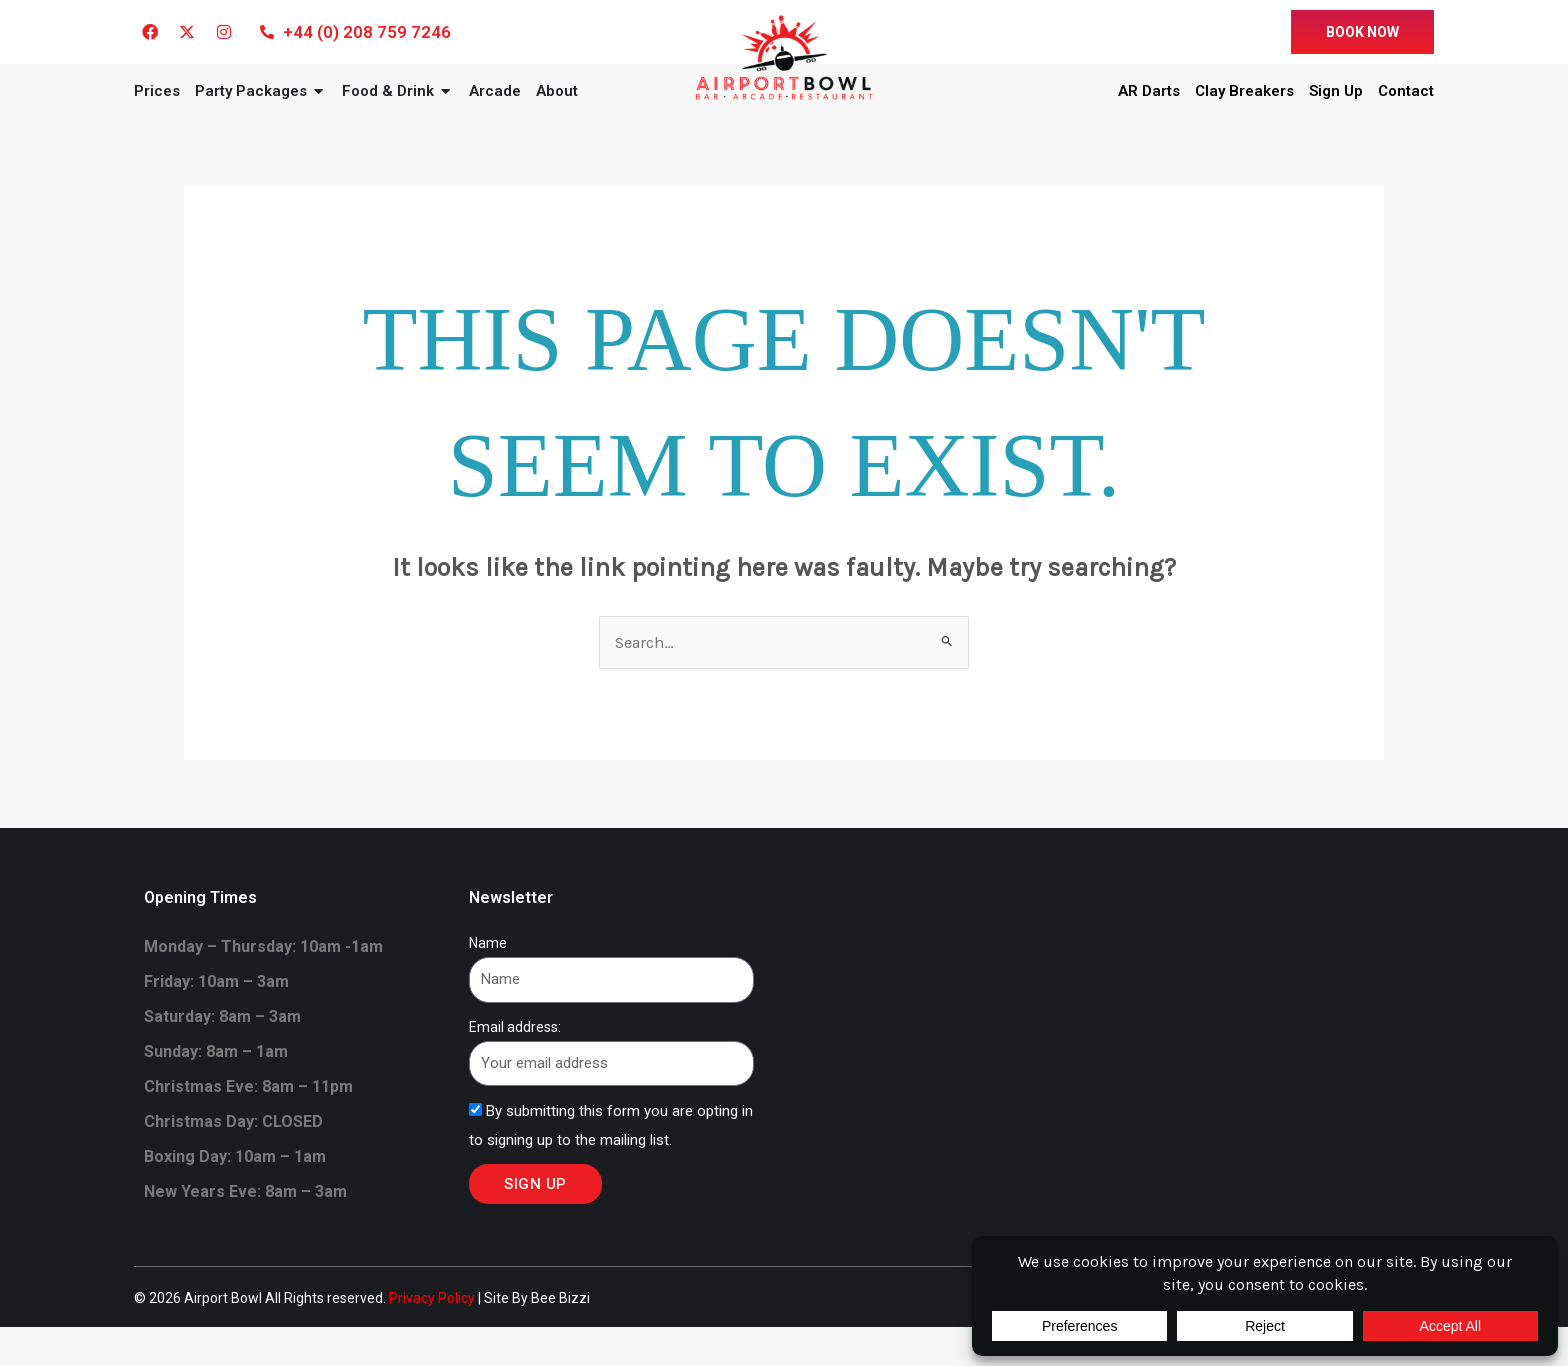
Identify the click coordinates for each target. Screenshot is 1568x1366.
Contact (1406, 110)
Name (488, 982)
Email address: (515, 1065)
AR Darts (1149, 110)
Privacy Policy (432, 1337)
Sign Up (1336, 110)
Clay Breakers (1244, 110)
